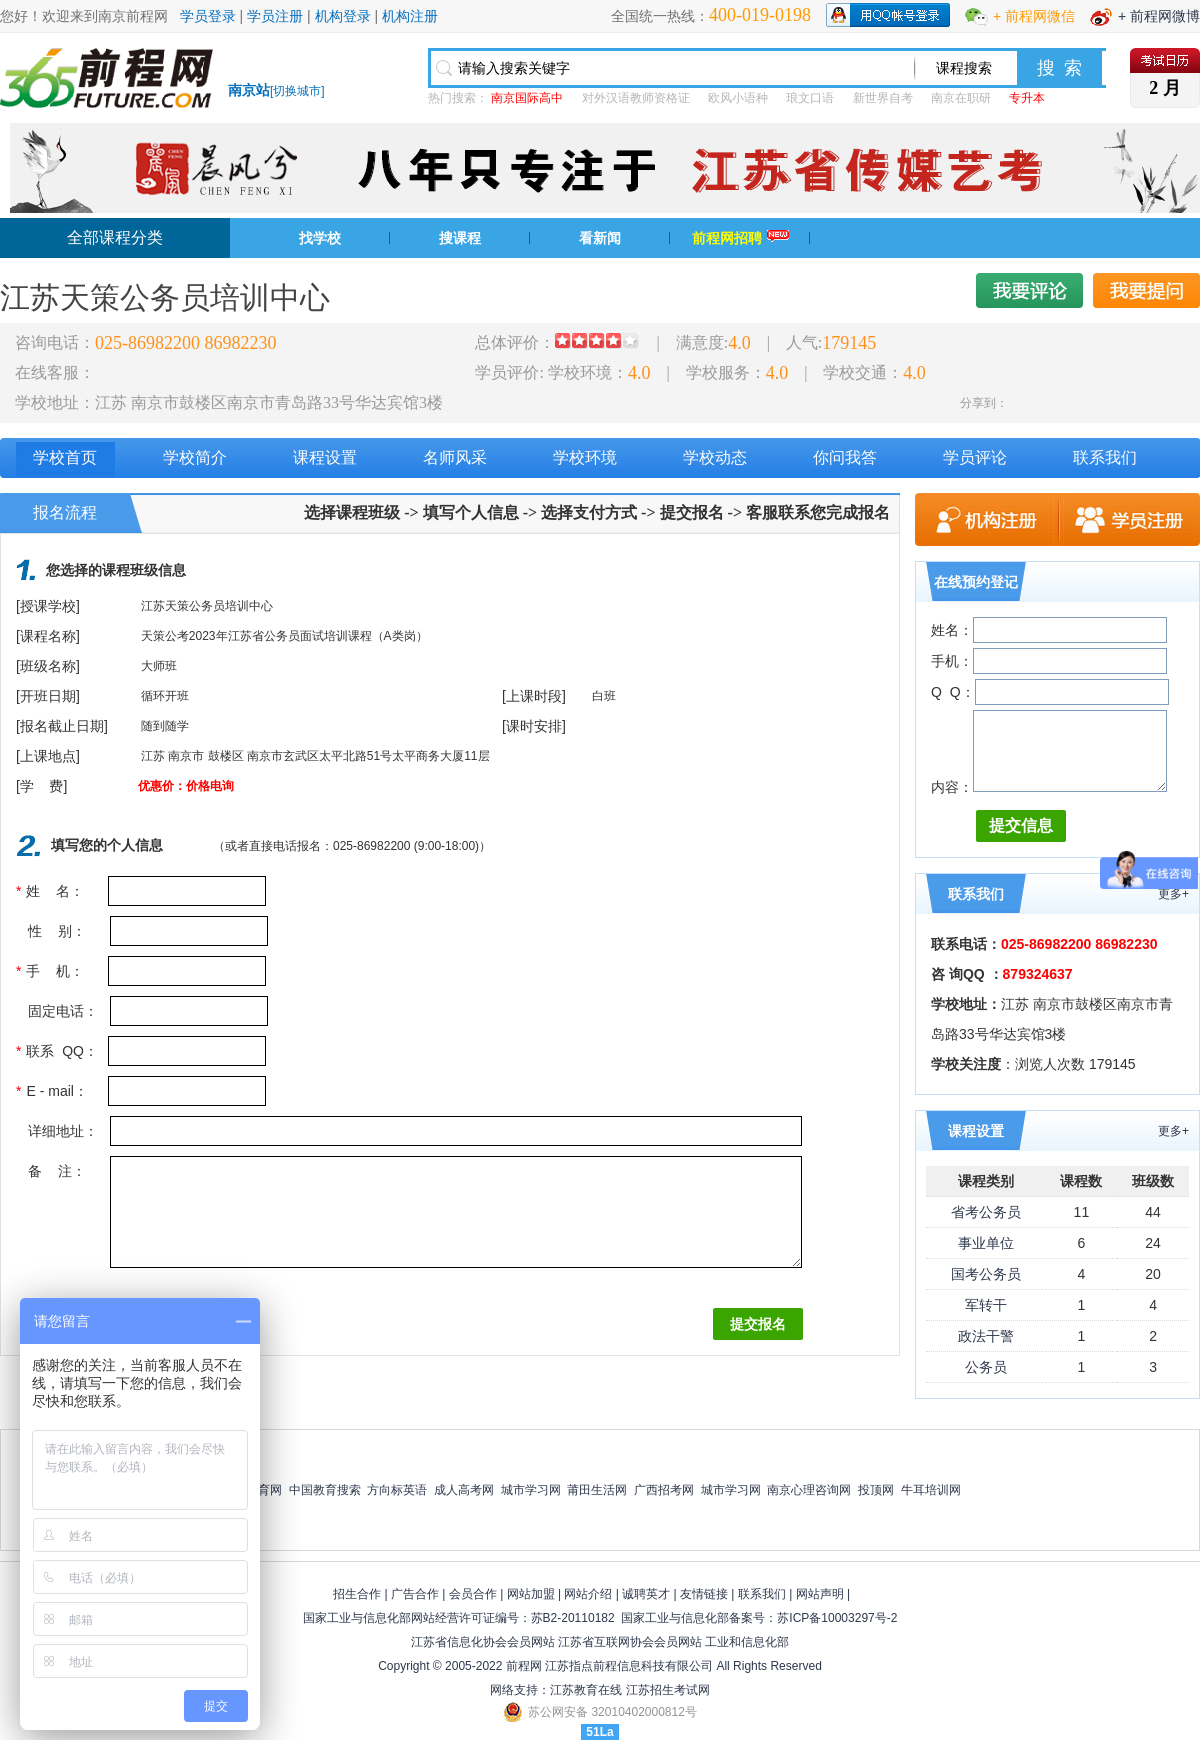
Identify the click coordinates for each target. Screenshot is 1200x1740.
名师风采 (455, 457)
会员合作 (473, 1594)
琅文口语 (810, 98)
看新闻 (600, 238)
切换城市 (297, 91)
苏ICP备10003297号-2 (837, 1618)
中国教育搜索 (325, 1490)
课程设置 (325, 457)
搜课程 (460, 238)
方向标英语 (397, 1490)
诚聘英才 (646, 1594)
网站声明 (820, 1594)
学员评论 (975, 457)
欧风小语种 (738, 98)
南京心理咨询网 (809, 1490)
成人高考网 (464, 1490)
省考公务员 (986, 1212)
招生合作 (357, 1594)
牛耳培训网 (931, 1490)
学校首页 (65, 457)
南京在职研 (961, 98)
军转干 (986, 1305)
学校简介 (195, 457)
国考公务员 (986, 1274)
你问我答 (845, 457)
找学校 (320, 238)
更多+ (1173, 894)
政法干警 (986, 1336)
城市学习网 (531, 1490)
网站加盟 (531, 1594)
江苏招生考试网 (668, 1690)
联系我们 (1105, 457)
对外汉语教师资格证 (636, 98)
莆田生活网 (597, 1490)
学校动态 (715, 457)
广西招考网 (664, 1490)
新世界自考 (883, 98)
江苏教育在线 (586, 1690)
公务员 (986, 1367)
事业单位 (986, 1243)
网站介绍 (588, 1594)
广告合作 (415, 1594)
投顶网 (876, 1490)
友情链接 (704, 1594)
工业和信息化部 (747, 1642)
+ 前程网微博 (1159, 16)
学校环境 (585, 457)
